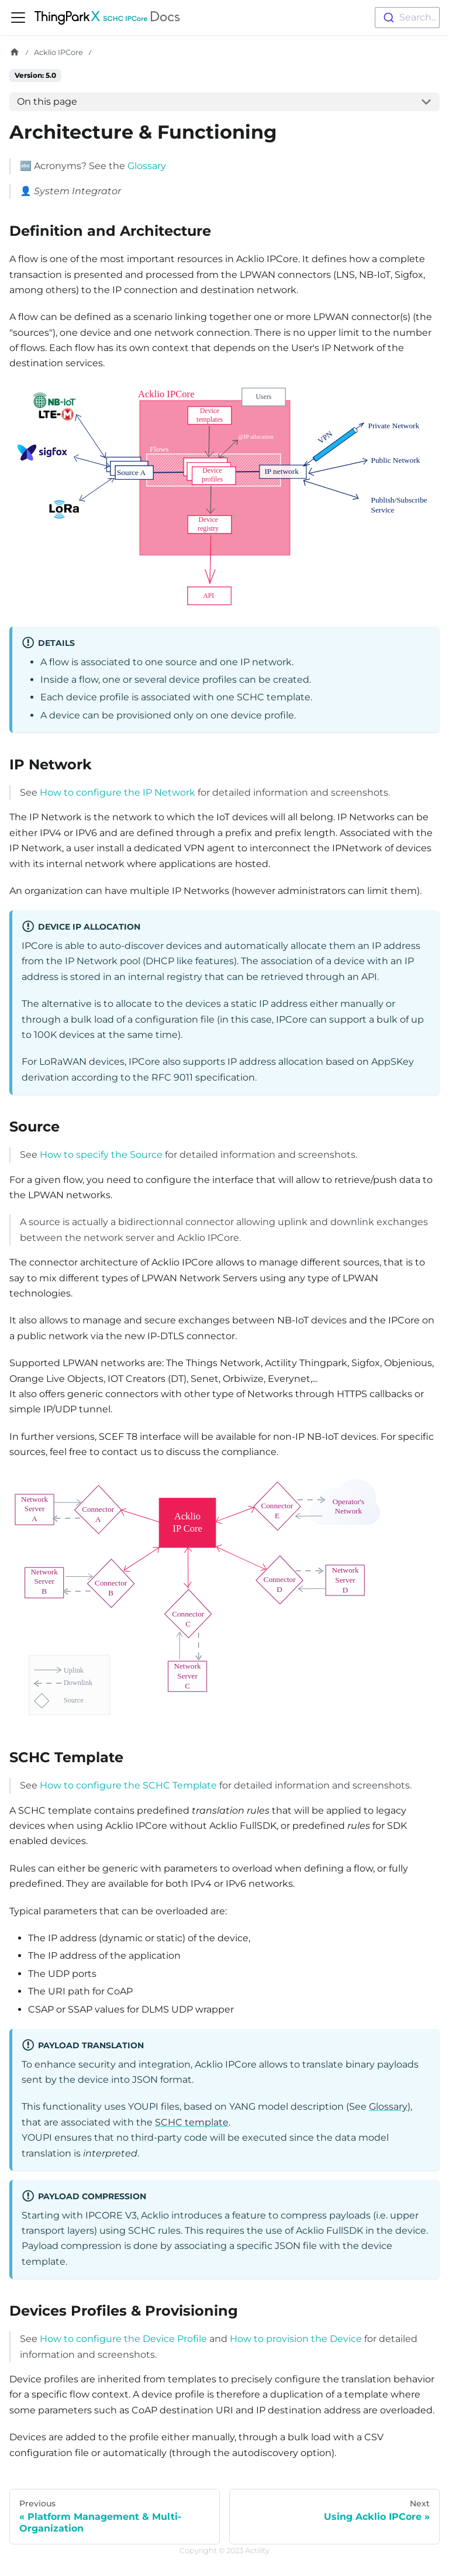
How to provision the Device (296, 2338)
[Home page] (14, 52)
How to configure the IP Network (117, 792)
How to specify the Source (101, 1154)
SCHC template (192, 2122)
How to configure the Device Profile (123, 2338)
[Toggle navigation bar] (18, 17)
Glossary (146, 165)
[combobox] (407, 17)
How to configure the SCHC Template (128, 1785)
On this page (47, 101)
